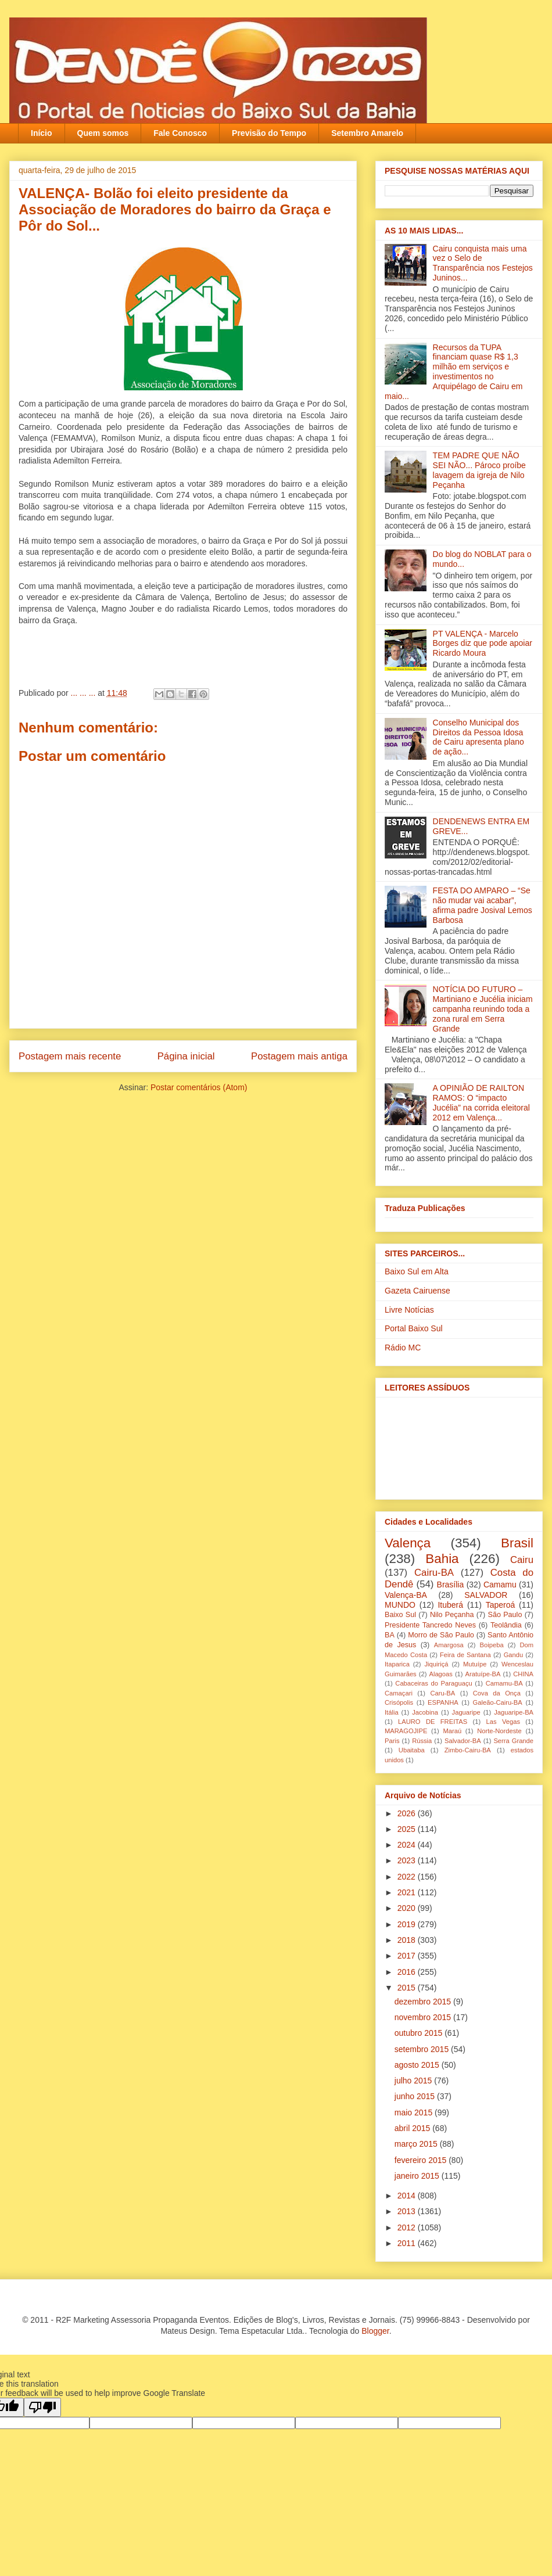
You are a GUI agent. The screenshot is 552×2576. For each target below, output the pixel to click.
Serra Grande (513, 1740)
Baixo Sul (400, 1615)
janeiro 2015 (418, 2175)
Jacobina (425, 1712)
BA (390, 1635)
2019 (407, 1924)
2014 (407, 2195)
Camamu (500, 1584)
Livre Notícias (409, 1309)
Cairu (521, 1559)
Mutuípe (474, 1664)
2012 (407, 2227)
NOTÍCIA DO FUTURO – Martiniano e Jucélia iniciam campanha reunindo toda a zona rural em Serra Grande (483, 1009)
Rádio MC (403, 1347)
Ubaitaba (412, 1750)
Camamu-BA (504, 1683)
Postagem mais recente (70, 1056)
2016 (407, 1972)
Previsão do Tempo (269, 133)
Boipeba (492, 1644)
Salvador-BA (463, 1740)
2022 (407, 1876)
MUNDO (400, 1604)
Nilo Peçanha (452, 1615)
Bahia (441, 1558)
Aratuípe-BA (483, 1673)
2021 (407, 1892)
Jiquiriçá (436, 1664)
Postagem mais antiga (299, 1056)
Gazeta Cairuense (417, 1290)
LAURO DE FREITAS (432, 1721)
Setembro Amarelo (367, 133)
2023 (407, 1860)
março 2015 (417, 2144)
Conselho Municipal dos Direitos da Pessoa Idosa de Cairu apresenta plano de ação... (478, 737)
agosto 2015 (418, 2065)
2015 (407, 1987)
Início (41, 133)
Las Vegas (503, 1721)
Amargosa (449, 1644)
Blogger (375, 2331)
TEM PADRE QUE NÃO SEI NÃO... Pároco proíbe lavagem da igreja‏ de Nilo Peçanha (479, 470)
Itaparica (397, 1664)
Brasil (517, 1543)
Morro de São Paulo (441, 1635)
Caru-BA (442, 1693)
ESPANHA (443, 1702)
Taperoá (500, 1604)
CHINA (523, 1673)
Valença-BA (406, 1595)
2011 (407, 2243)
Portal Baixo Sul (414, 1328)
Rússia (422, 1740)
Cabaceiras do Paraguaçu (433, 1683)
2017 (407, 1955)
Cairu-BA (434, 1572)
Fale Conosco (180, 133)
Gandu (514, 1654)
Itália (392, 1712)
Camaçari (399, 1693)
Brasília (450, 1584)
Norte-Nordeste (499, 1730)
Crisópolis (399, 1702)
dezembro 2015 (424, 2001)
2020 (407, 1908)
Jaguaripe (466, 1712)
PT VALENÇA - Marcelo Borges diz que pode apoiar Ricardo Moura (482, 643)
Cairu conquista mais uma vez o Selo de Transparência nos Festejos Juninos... (483, 263)
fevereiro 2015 (422, 2160)
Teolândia (506, 1625)
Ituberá (450, 1604)
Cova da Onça (497, 1693)
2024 (407, 1844)
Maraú (452, 1730)
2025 (407, 1829)
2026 (407, 1813)
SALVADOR (485, 1595)
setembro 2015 (423, 2049)
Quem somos (103, 133)
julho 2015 (415, 2080)
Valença (408, 1543)
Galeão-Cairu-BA (497, 1702)
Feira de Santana (465, 1654)
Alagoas (440, 1673)
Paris (392, 1740)
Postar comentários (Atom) (199, 1087)
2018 (407, 1940)
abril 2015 (413, 2128)
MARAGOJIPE (406, 1730)
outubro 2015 (420, 2033)
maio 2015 (415, 2112)
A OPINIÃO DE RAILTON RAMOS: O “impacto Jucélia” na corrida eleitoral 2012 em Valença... (481, 1102)
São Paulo (505, 1615)
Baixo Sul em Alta (417, 1271)
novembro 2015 (424, 2017)
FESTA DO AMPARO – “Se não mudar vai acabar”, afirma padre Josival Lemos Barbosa (482, 905)
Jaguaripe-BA (513, 1712)
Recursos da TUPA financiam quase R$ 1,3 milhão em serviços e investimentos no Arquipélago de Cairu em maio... (453, 372)
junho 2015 (416, 2096)
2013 (407, 2211)
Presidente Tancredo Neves (430, 1625)
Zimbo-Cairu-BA (468, 1750)
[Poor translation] (42, 2407)
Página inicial (186, 1056)
